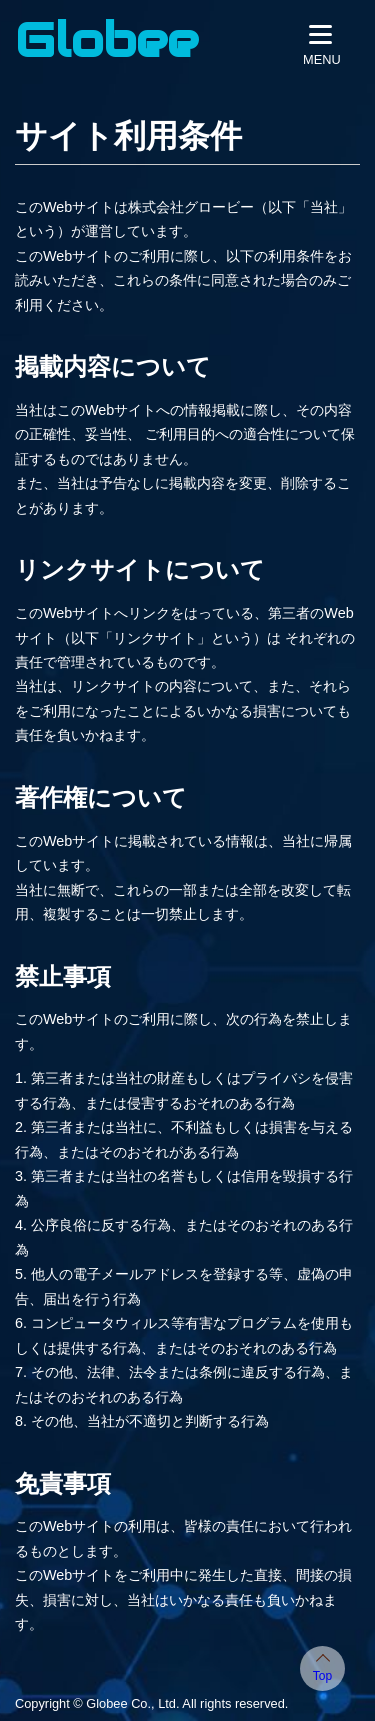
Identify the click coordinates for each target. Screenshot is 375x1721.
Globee (106, 40)
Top (322, 1676)
